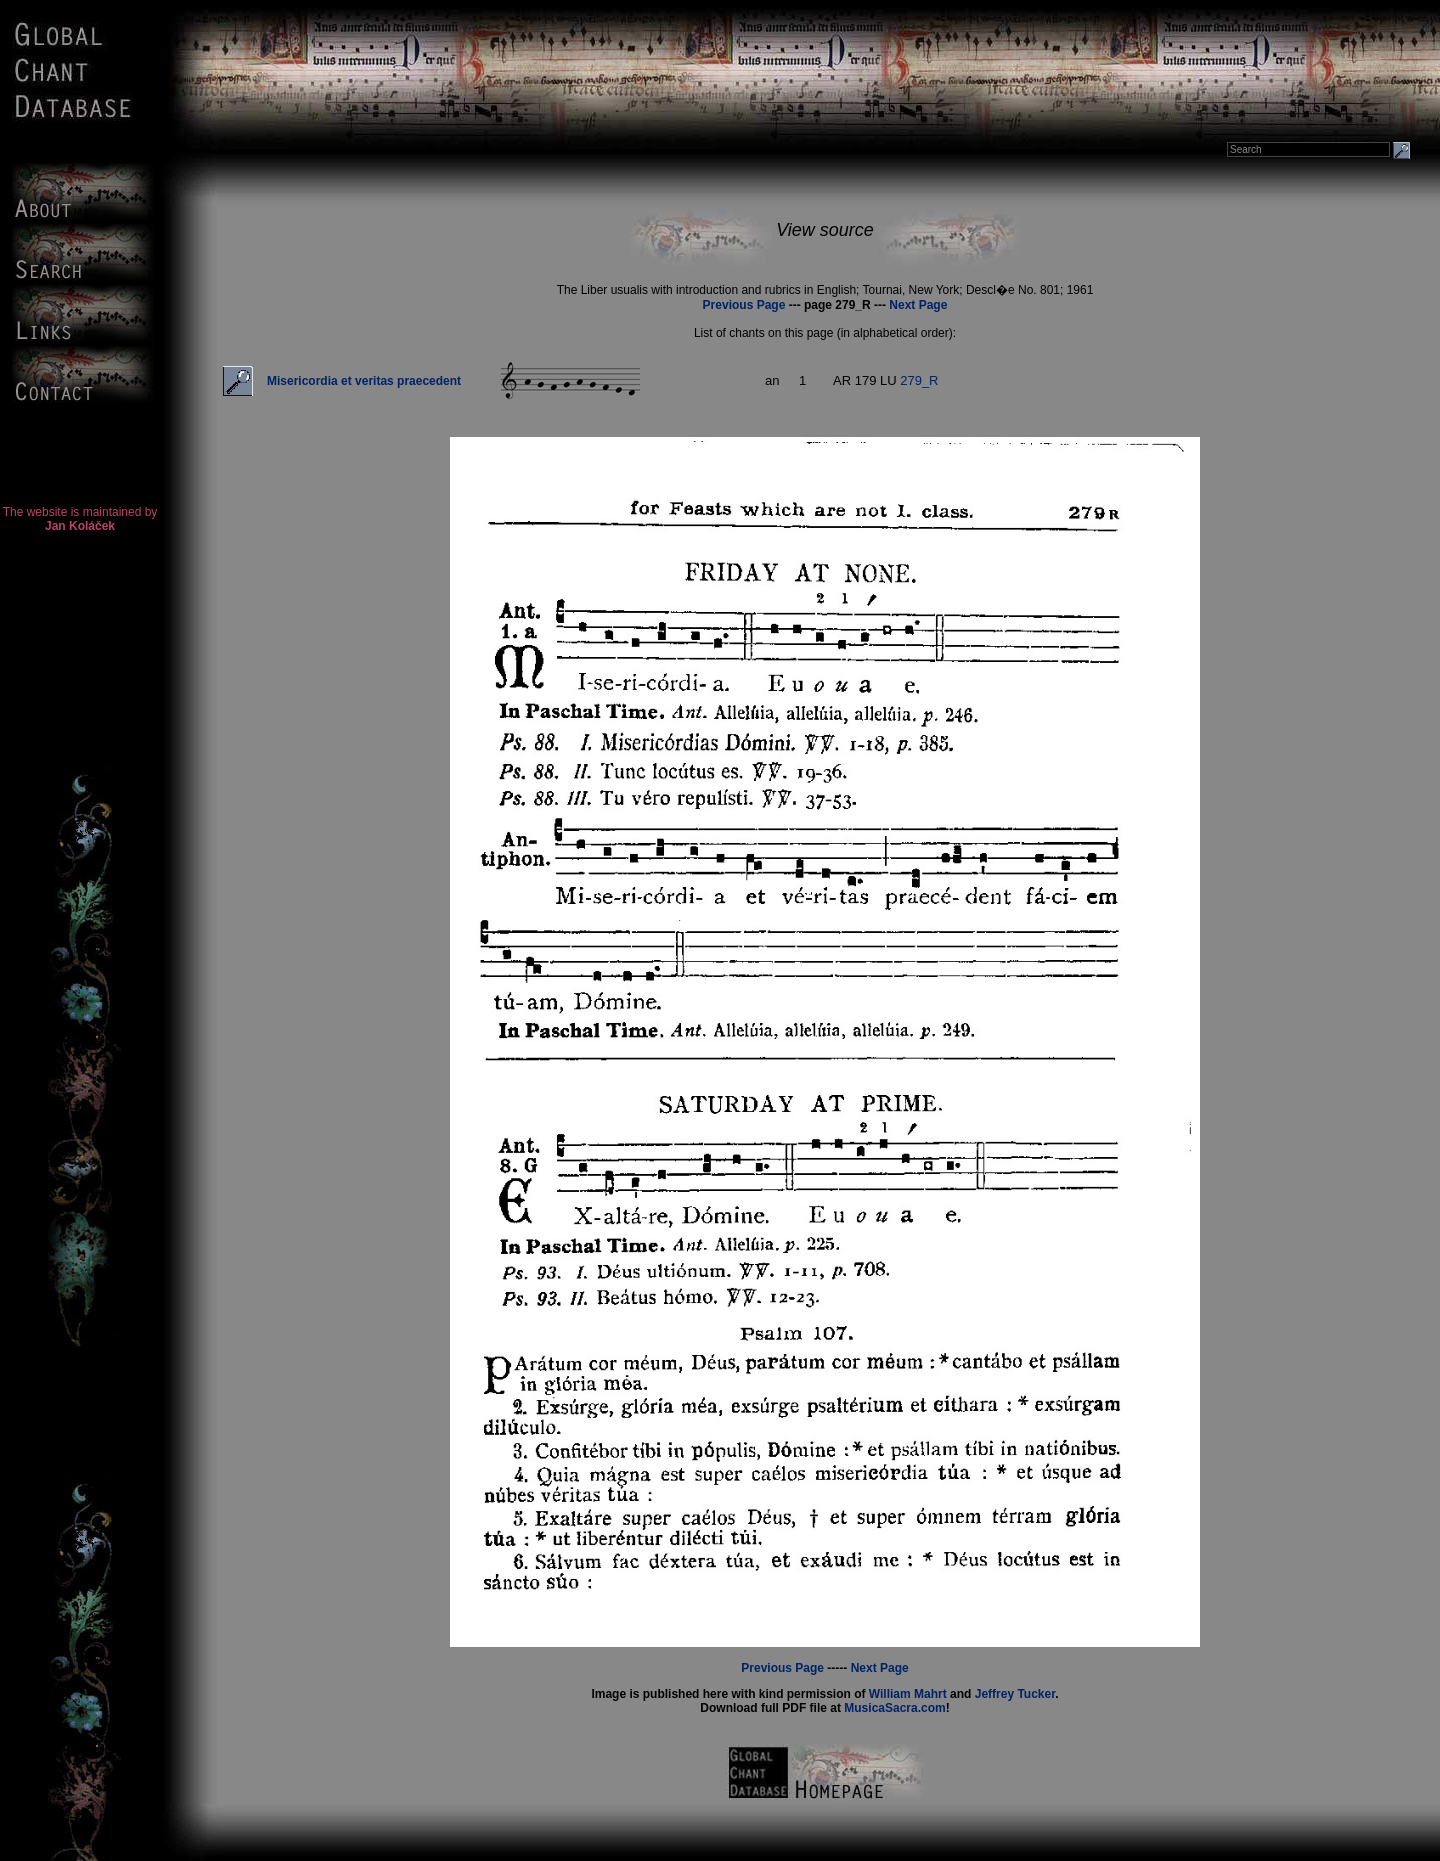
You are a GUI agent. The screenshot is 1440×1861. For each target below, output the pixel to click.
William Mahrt (908, 1694)
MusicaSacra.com (894, 1708)
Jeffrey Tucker (1015, 1694)
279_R (919, 380)
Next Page (918, 305)
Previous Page (744, 305)
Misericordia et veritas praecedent (364, 381)
